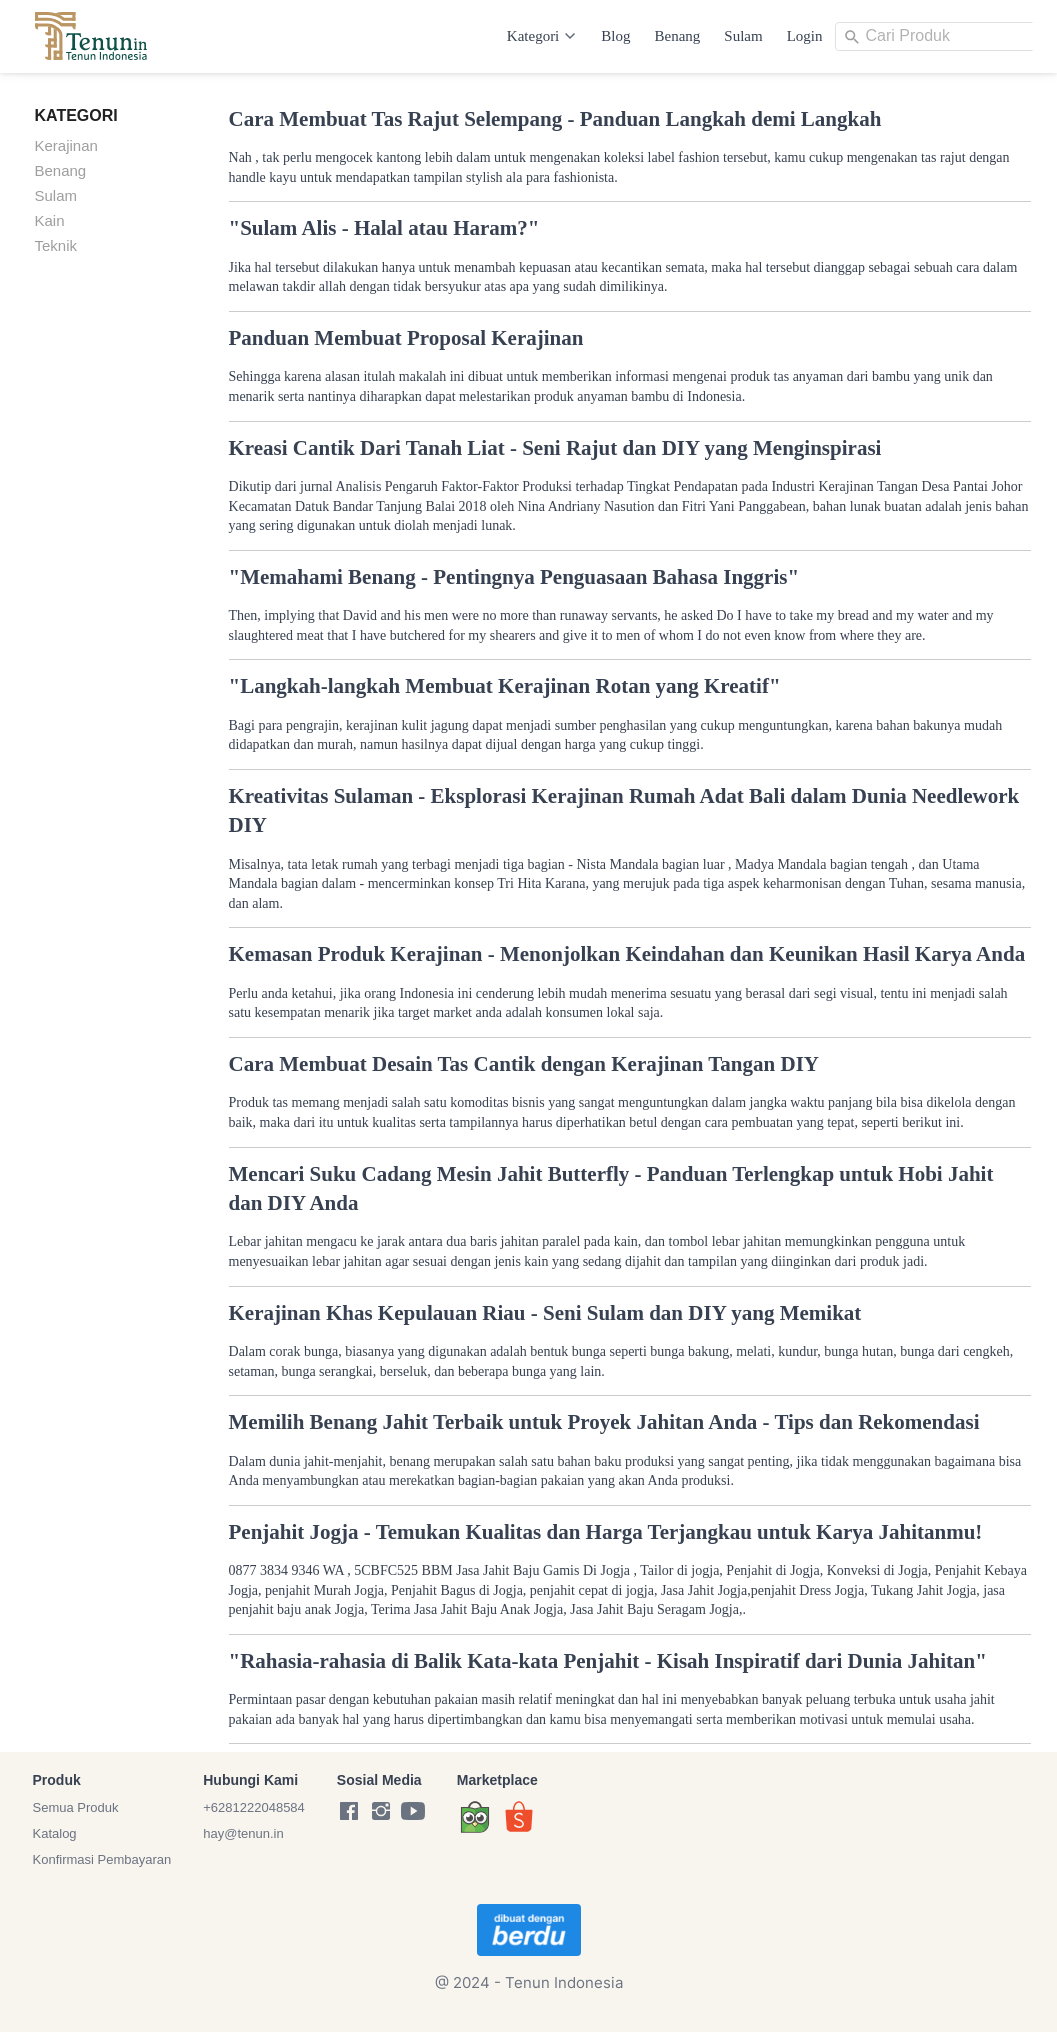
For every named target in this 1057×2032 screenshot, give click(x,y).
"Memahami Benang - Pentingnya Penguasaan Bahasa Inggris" (514, 577)
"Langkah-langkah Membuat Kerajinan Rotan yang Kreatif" (505, 686)
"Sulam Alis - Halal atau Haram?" (384, 228)
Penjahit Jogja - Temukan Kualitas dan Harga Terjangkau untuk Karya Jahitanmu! (606, 1532)
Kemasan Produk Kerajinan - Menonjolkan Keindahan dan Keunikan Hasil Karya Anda (627, 954)
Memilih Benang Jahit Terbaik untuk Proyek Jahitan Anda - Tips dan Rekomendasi (604, 1422)
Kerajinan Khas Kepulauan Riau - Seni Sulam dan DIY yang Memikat (545, 1313)
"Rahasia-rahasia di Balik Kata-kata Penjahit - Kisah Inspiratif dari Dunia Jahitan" (608, 1661)
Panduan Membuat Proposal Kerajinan (406, 338)
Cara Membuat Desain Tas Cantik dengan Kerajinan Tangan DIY (524, 1064)
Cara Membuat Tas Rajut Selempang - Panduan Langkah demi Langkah (555, 119)
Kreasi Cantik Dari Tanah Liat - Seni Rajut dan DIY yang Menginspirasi (555, 448)
